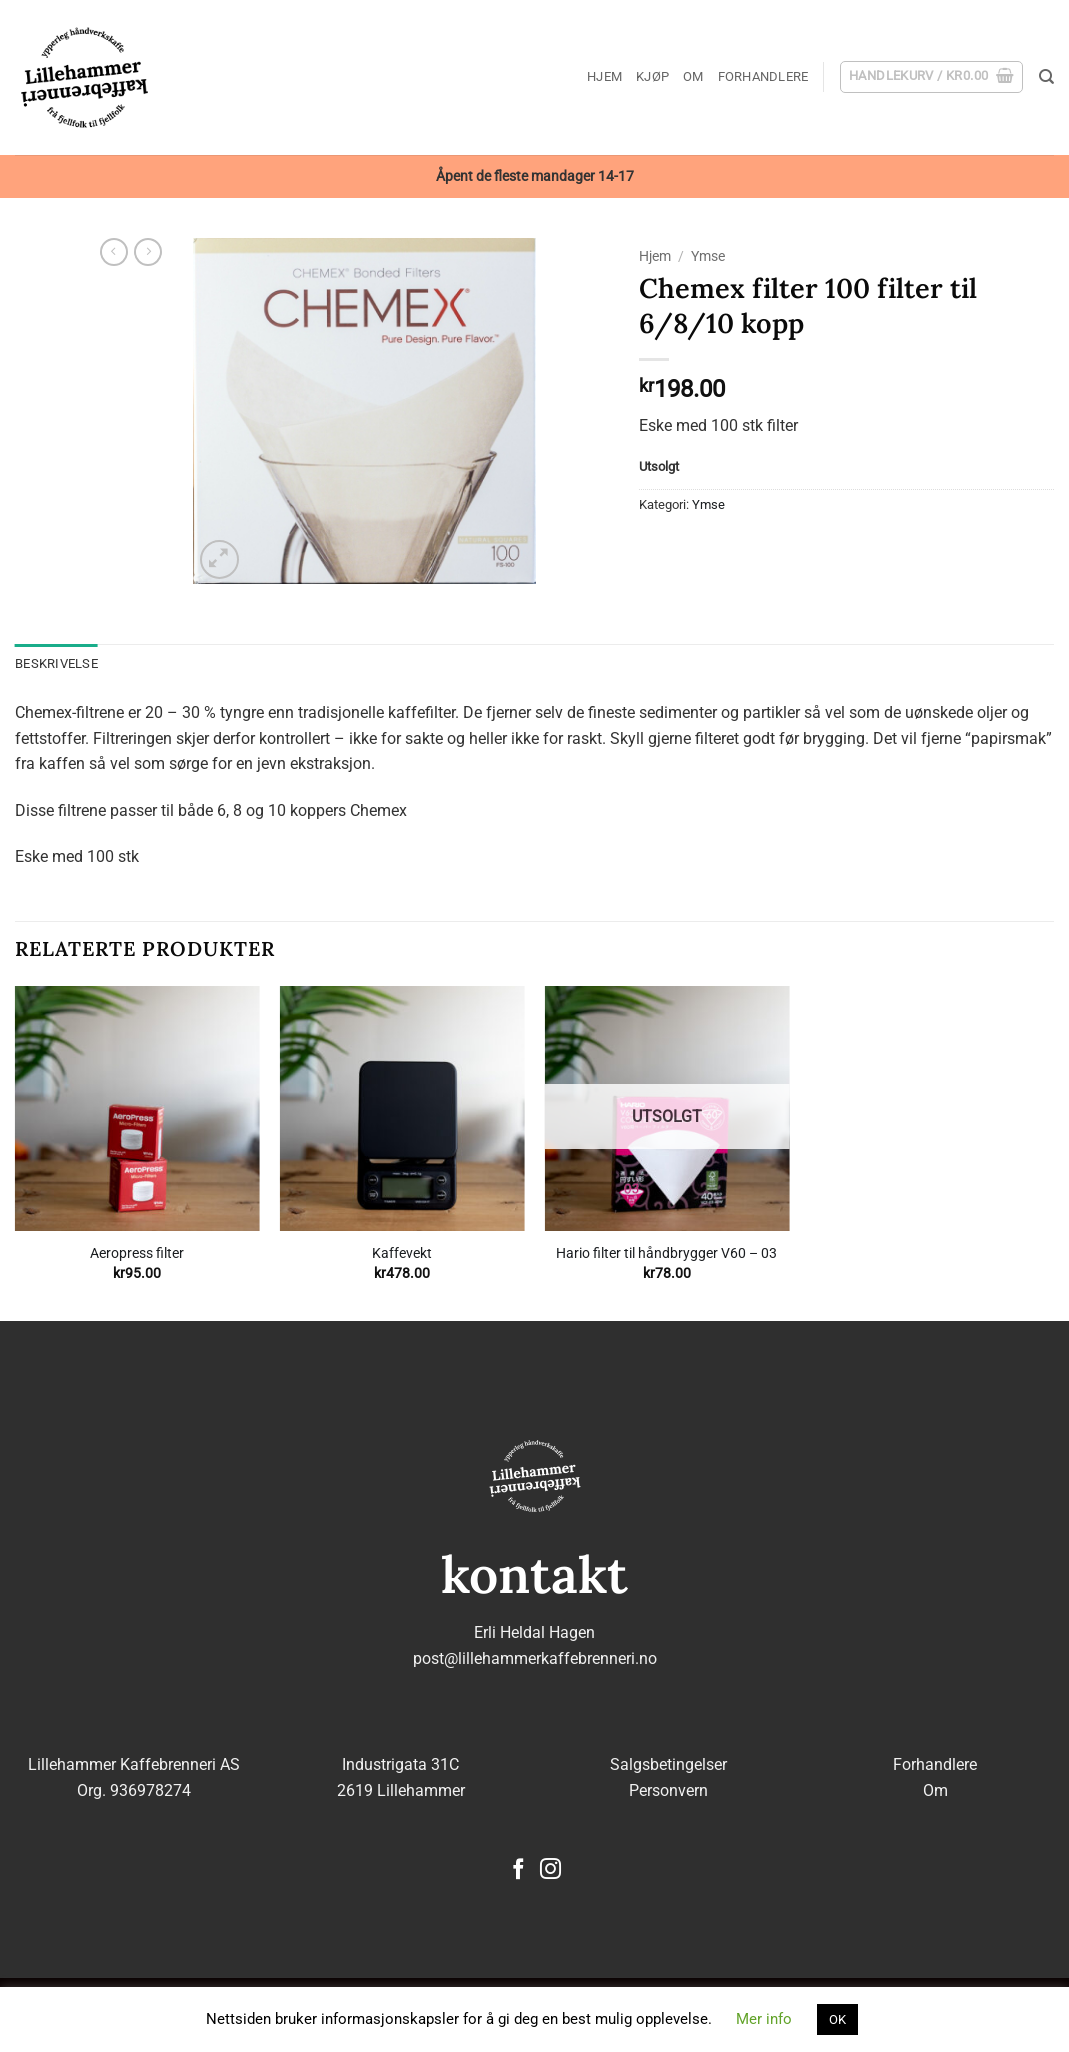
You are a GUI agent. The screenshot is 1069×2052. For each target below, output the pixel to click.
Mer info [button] (764, 2019)
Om (693, 76)
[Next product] (114, 252)
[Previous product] (148, 252)
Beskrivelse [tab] (56, 663)
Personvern (668, 1790)
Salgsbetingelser (668, 1764)
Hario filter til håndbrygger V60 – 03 (666, 1253)
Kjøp (652, 76)
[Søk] (1046, 77)
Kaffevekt (402, 1253)
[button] (931, 77)
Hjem (604, 76)
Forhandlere (763, 76)
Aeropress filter (137, 1253)
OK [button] (837, 2019)
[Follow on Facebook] (518, 1870)
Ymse (708, 256)
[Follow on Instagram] (550, 1870)
